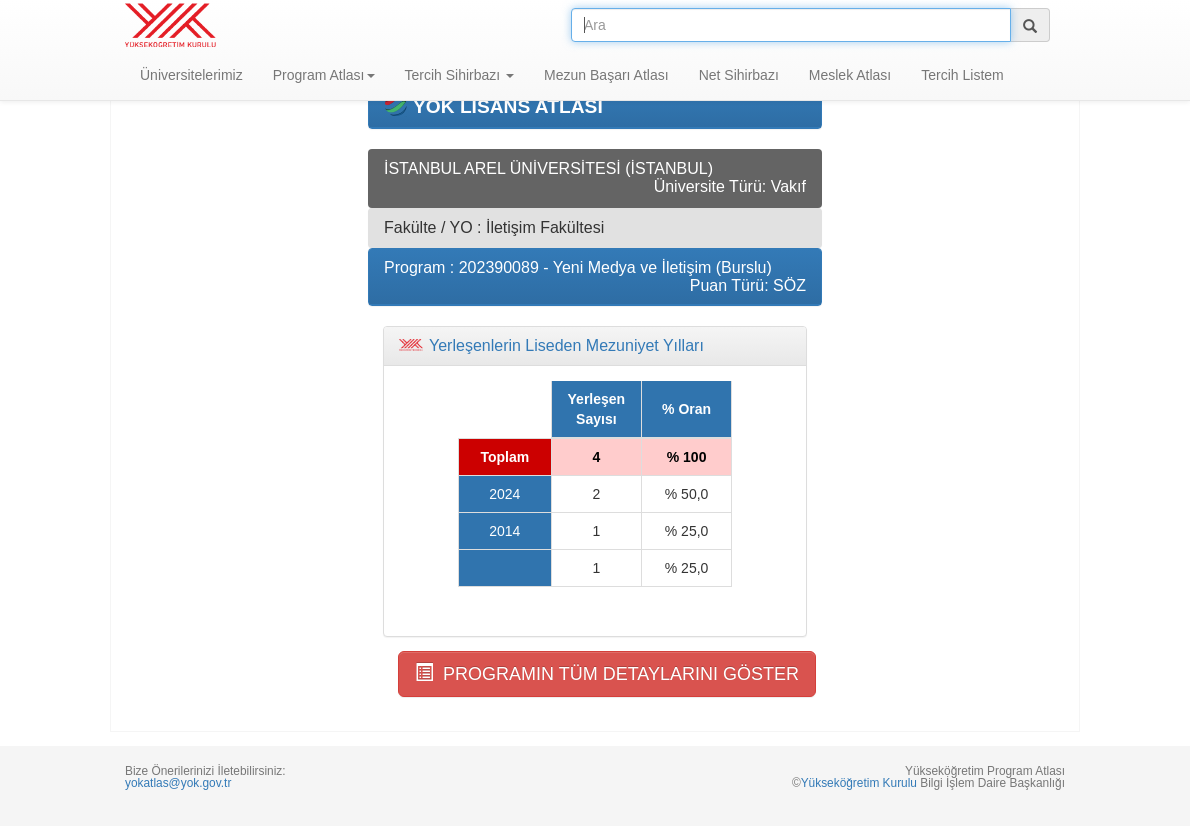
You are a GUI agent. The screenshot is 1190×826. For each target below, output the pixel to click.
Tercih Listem (962, 75)
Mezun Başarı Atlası (606, 75)
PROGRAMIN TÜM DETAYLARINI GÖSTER (607, 673)
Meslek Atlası (850, 75)
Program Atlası (324, 75)
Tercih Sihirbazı (460, 75)
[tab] (595, 346)
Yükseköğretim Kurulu (859, 783)
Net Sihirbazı (739, 75)
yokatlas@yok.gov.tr (178, 783)
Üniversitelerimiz (191, 75)
